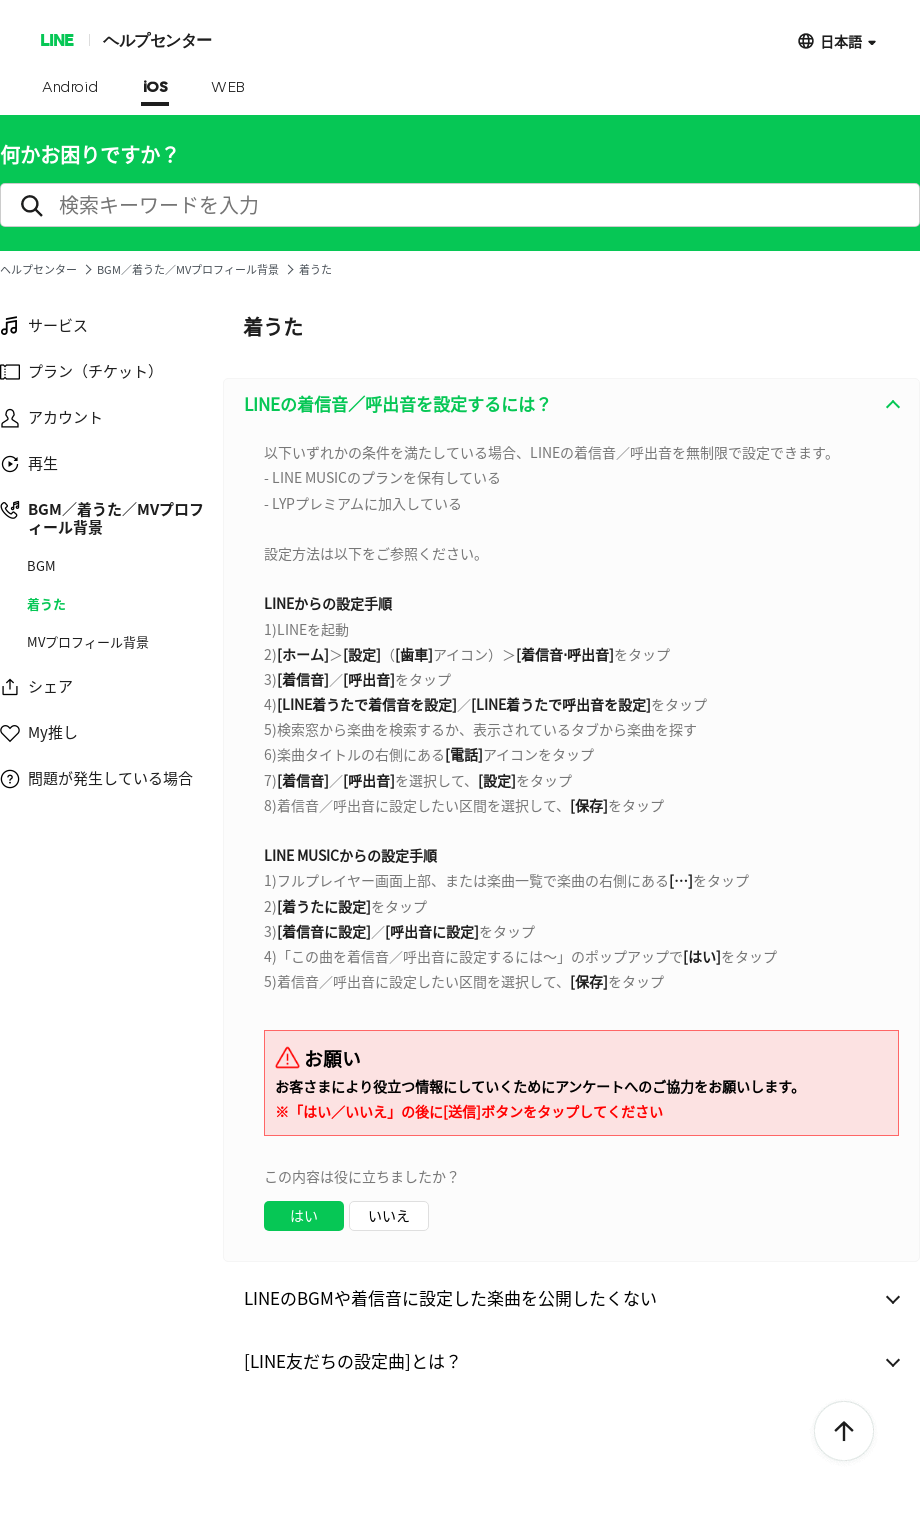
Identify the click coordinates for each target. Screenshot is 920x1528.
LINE (56, 39)
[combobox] (571, 845)
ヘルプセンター (157, 39)
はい (304, 1215)
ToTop (844, 1432)
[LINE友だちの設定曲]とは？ (353, 1360)
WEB (228, 88)
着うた (46, 604)
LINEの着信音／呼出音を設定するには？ (398, 403)
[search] (460, 205)
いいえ (389, 1215)
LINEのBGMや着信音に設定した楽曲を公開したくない (450, 1297)
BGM (41, 566)
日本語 (841, 40)
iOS (155, 88)
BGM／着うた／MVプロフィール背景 (188, 269)
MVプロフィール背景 (88, 642)
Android (70, 88)
